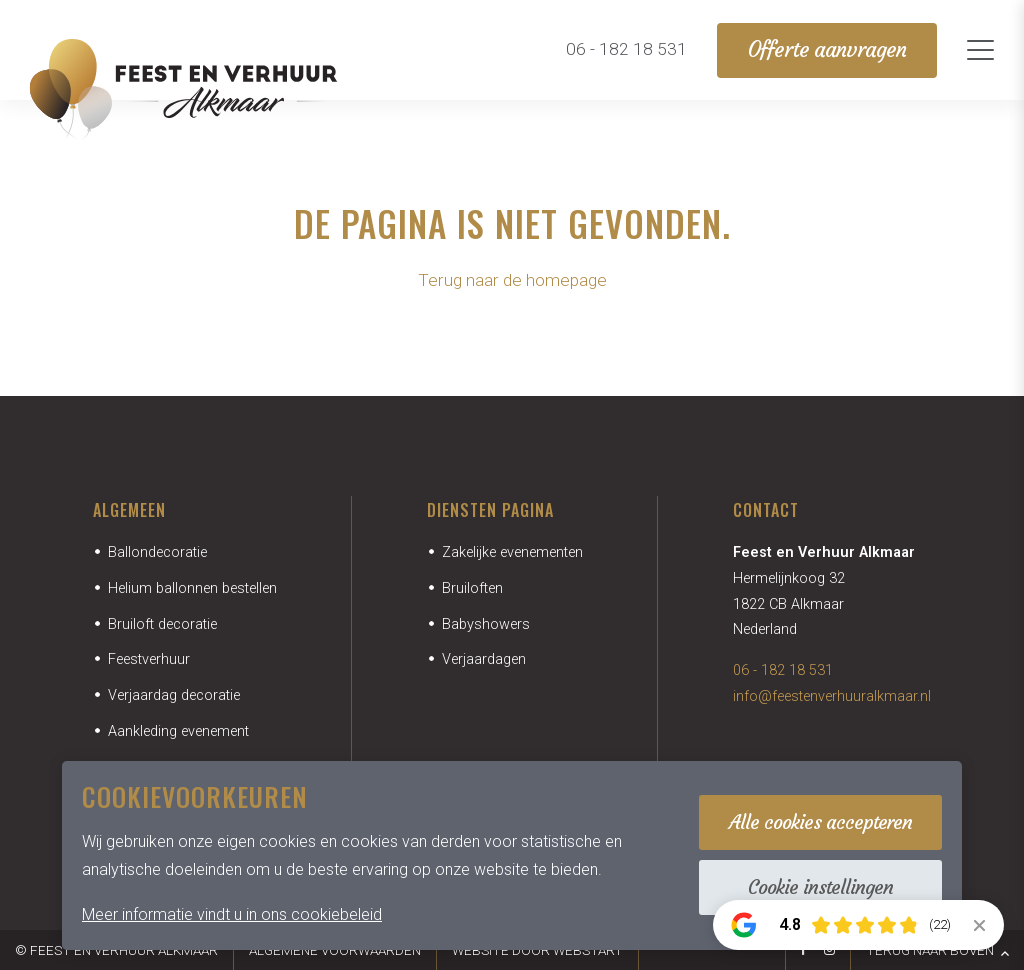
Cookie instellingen (820, 887)
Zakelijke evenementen (512, 552)
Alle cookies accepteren (820, 822)
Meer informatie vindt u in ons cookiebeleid (232, 914)
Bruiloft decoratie (162, 624)
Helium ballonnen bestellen (192, 588)
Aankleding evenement (178, 731)
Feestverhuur (149, 659)
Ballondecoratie (157, 552)
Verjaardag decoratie (174, 695)
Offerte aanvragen (827, 50)
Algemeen (129, 510)
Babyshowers (486, 624)
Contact (766, 510)
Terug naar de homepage (512, 280)
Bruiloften (472, 588)
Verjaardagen (484, 659)
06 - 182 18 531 (783, 670)
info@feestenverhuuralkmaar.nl (832, 696)
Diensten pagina (490, 510)
